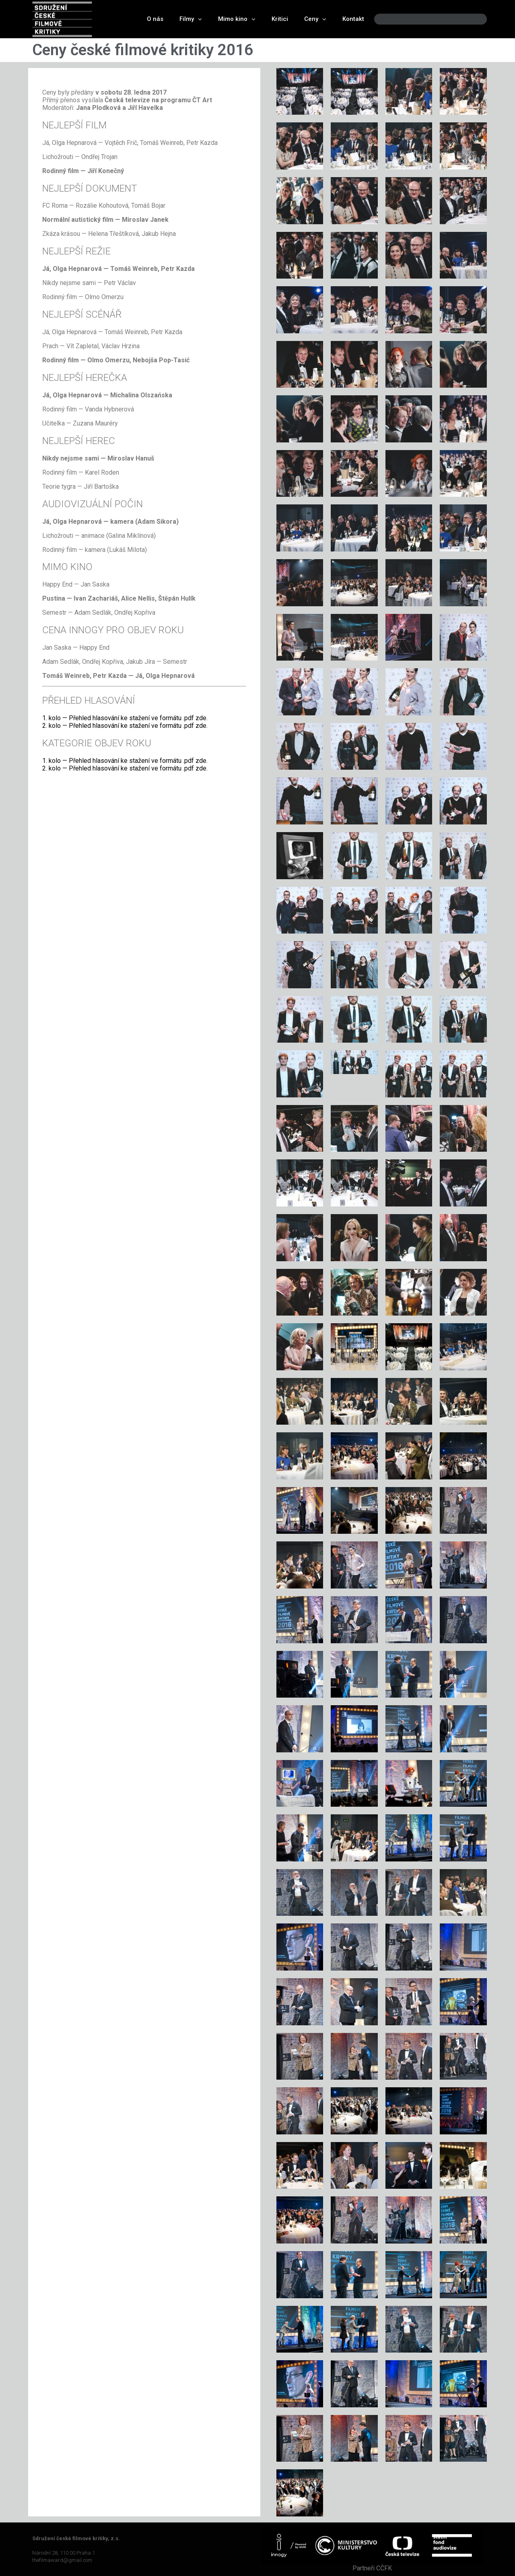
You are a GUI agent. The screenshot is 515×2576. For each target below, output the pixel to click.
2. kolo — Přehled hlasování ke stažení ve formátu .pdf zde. (125, 725)
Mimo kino (236, 19)
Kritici (280, 19)
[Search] (474, 19)
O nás (155, 19)
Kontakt (353, 19)
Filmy (190, 19)
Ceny (315, 19)
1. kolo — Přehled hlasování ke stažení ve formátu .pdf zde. (125, 718)
